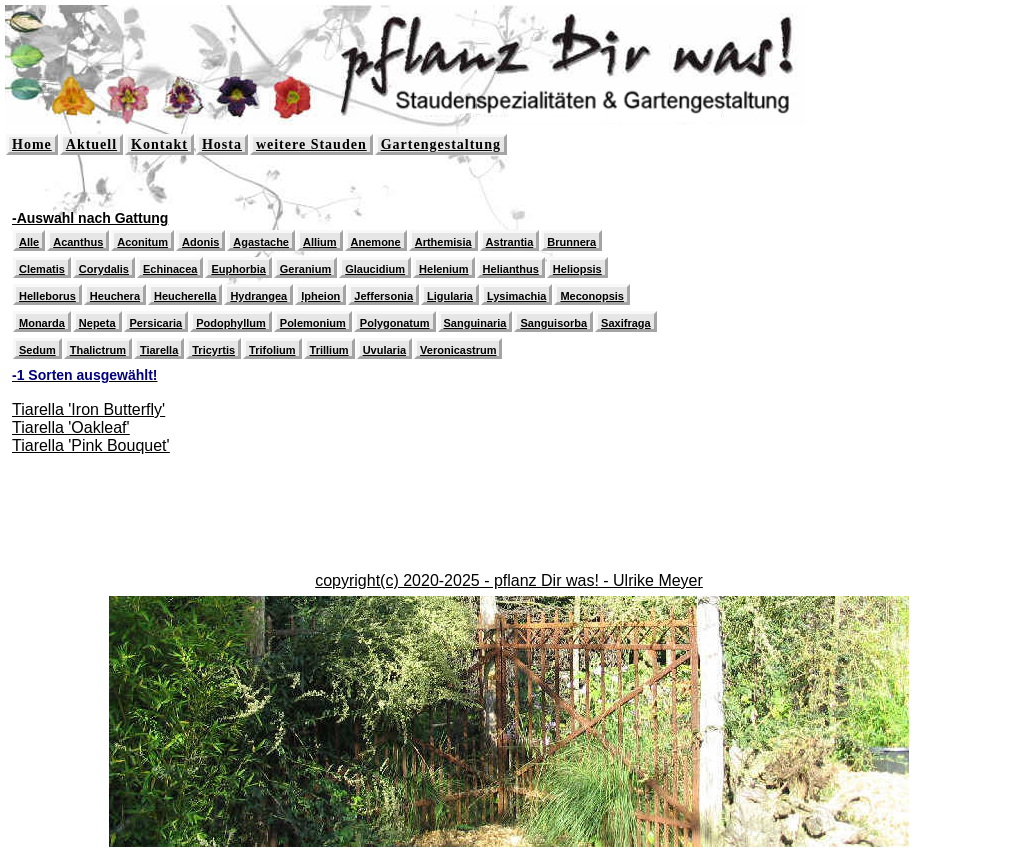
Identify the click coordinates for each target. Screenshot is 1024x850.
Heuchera (115, 296)
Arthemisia (443, 242)
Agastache (261, 242)
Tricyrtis (213, 350)
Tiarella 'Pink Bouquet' (91, 445)
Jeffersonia (383, 296)
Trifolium (272, 350)
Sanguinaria (475, 323)
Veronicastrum (458, 350)
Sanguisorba (553, 323)
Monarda (42, 323)
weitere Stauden (311, 144)
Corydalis (104, 269)
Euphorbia (238, 269)
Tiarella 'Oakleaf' (71, 427)
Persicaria (156, 323)
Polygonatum (395, 323)
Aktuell (91, 144)
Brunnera (571, 242)
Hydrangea (258, 296)
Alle (29, 242)
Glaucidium (375, 269)
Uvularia (384, 350)
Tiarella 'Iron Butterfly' (88, 409)
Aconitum (142, 242)
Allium (320, 242)
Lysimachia (517, 296)
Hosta (222, 144)
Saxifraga (626, 323)
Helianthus (511, 269)
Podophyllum (231, 323)
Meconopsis (592, 296)
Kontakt (159, 144)
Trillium (329, 350)
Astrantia (510, 242)
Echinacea (170, 269)
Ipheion (320, 296)
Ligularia (450, 296)
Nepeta (97, 323)
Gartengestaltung (441, 144)
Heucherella (185, 296)
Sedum (37, 350)
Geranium (305, 269)
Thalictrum (98, 350)
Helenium (444, 269)
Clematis (42, 269)
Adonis (200, 242)
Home (32, 144)
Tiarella (159, 350)
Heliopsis (577, 269)
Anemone (376, 242)
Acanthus (78, 242)
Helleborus (47, 296)
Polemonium (313, 323)
